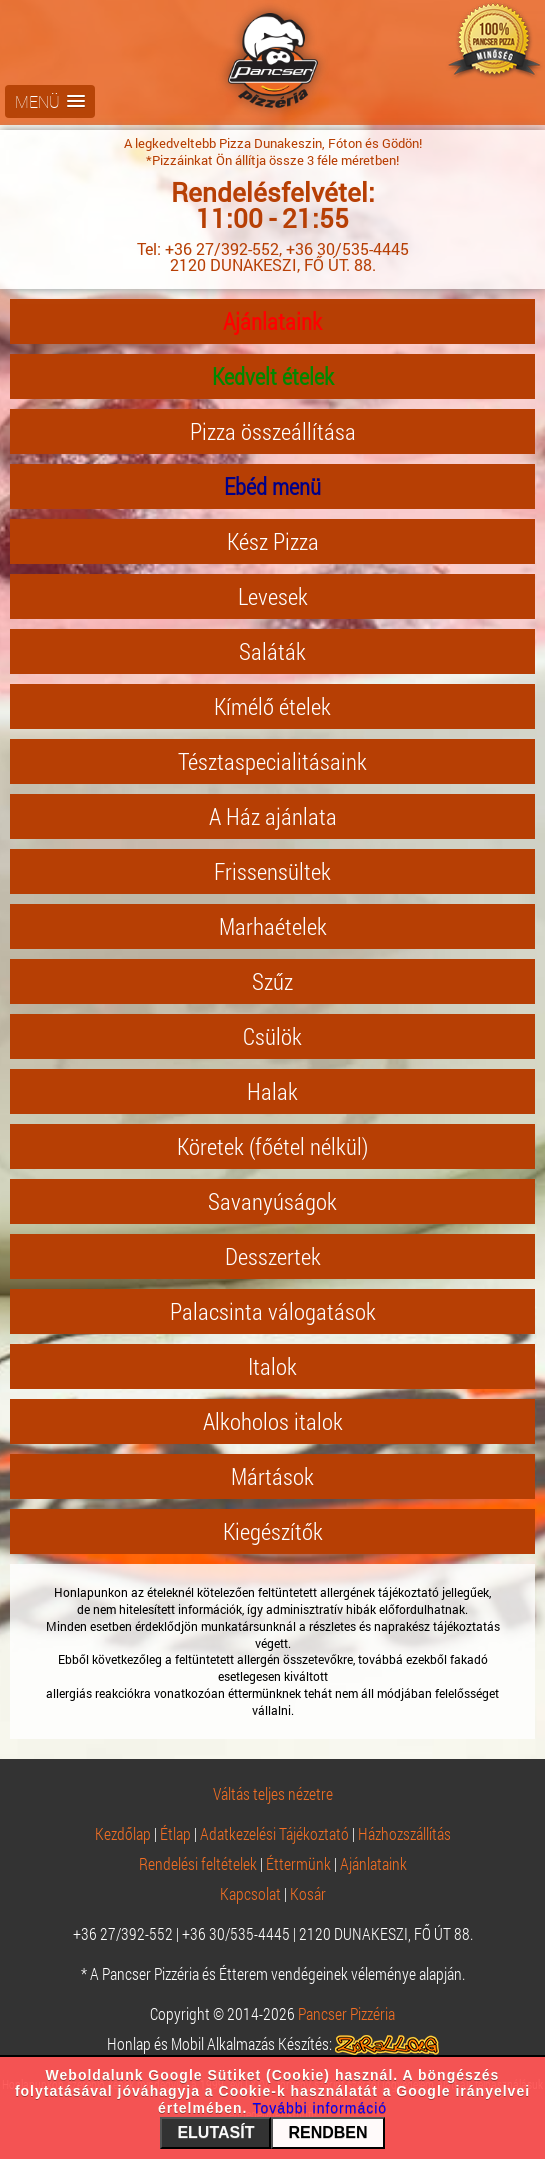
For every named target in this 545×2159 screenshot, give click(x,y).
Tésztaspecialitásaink (272, 761)
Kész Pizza (273, 541)
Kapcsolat (250, 1893)
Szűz (272, 981)
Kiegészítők (273, 1531)
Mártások (272, 1476)
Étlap (175, 1833)
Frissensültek (272, 871)
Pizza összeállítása (273, 431)
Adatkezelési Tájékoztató (274, 1833)
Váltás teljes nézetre (273, 1793)
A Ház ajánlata (273, 816)
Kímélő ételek (272, 706)
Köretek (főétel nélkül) (272, 1146)
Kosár (308, 1893)
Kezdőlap (123, 1833)
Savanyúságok (272, 1201)
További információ (319, 2108)
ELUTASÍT (215, 2132)
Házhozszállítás (404, 1833)
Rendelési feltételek (198, 1863)
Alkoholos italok (273, 1421)
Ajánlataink (272, 321)
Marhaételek (273, 926)
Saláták (272, 651)
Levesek (273, 596)
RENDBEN (327, 2132)
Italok (272, 1366)
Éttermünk (298, 1863)
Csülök (272, 1036)
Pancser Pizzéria (346, 2013)
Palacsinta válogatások (273, 1311)
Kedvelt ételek (273, 376)
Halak (272, 1091)
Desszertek (273, 1256)
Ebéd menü (272, 486)
